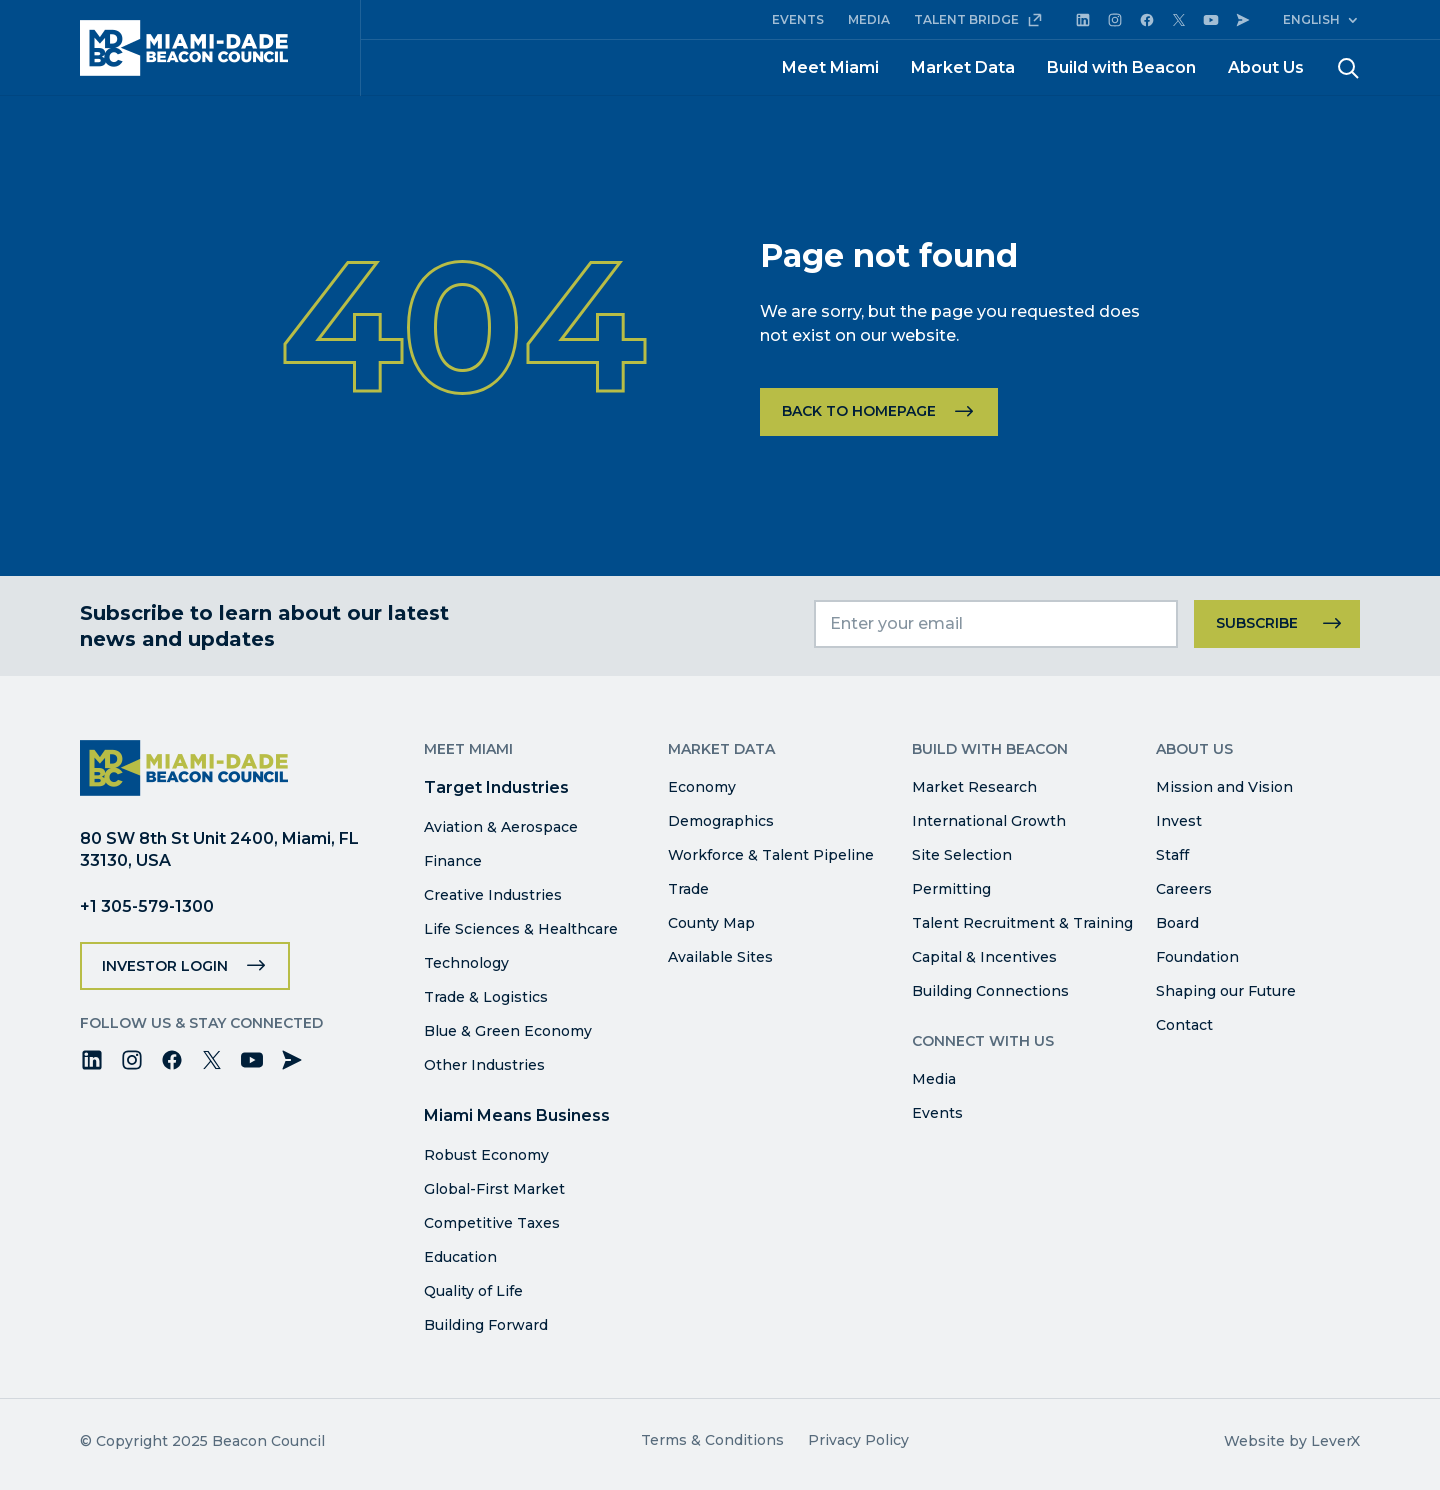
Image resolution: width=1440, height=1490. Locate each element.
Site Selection (962, 855)
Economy (702, 787)
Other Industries (484, 1065)
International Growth (989, 821)
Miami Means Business (517, 1115)
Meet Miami (830, 67)
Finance (453, 861)
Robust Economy (486, 1155)
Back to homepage (859, 411)
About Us (1266, 67)
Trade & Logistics (486, 997)
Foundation (1197, 957)
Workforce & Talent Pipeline (771, 855)
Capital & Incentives (984, 957)
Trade (688, 889)
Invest (1179, 821)
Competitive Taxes (492, 1223)
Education (460, 1257)
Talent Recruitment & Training (1022, 923)
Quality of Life (473, 1291)
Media (934, 1079)
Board (1177, 923)
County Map (711, 923)
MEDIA (869, 19)
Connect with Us (983, 1041)
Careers (1184, 889)
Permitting (951, 889)
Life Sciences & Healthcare (521, 929)
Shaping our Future (1226, 991)
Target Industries (496, 787)
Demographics (721, 821)
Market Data (963, 67)
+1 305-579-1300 (147, 906)
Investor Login (165, 966)
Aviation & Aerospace (501, 827)
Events (937, 1113)
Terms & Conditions (712, 1440)
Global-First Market (494, 1189)
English (1311, 19)
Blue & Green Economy (508, 1031)
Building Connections (990, 991)
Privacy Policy (858, 1440)
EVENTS (798, 19)
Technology (466, 963)
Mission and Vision (1224, 787)
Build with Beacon (1121, 67)
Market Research (974, 787)
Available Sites (720, 957)
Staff (1172, 855)
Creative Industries (493, 895)
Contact (1184, 1025)
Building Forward (486, 1325)
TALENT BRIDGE (978, 20)
